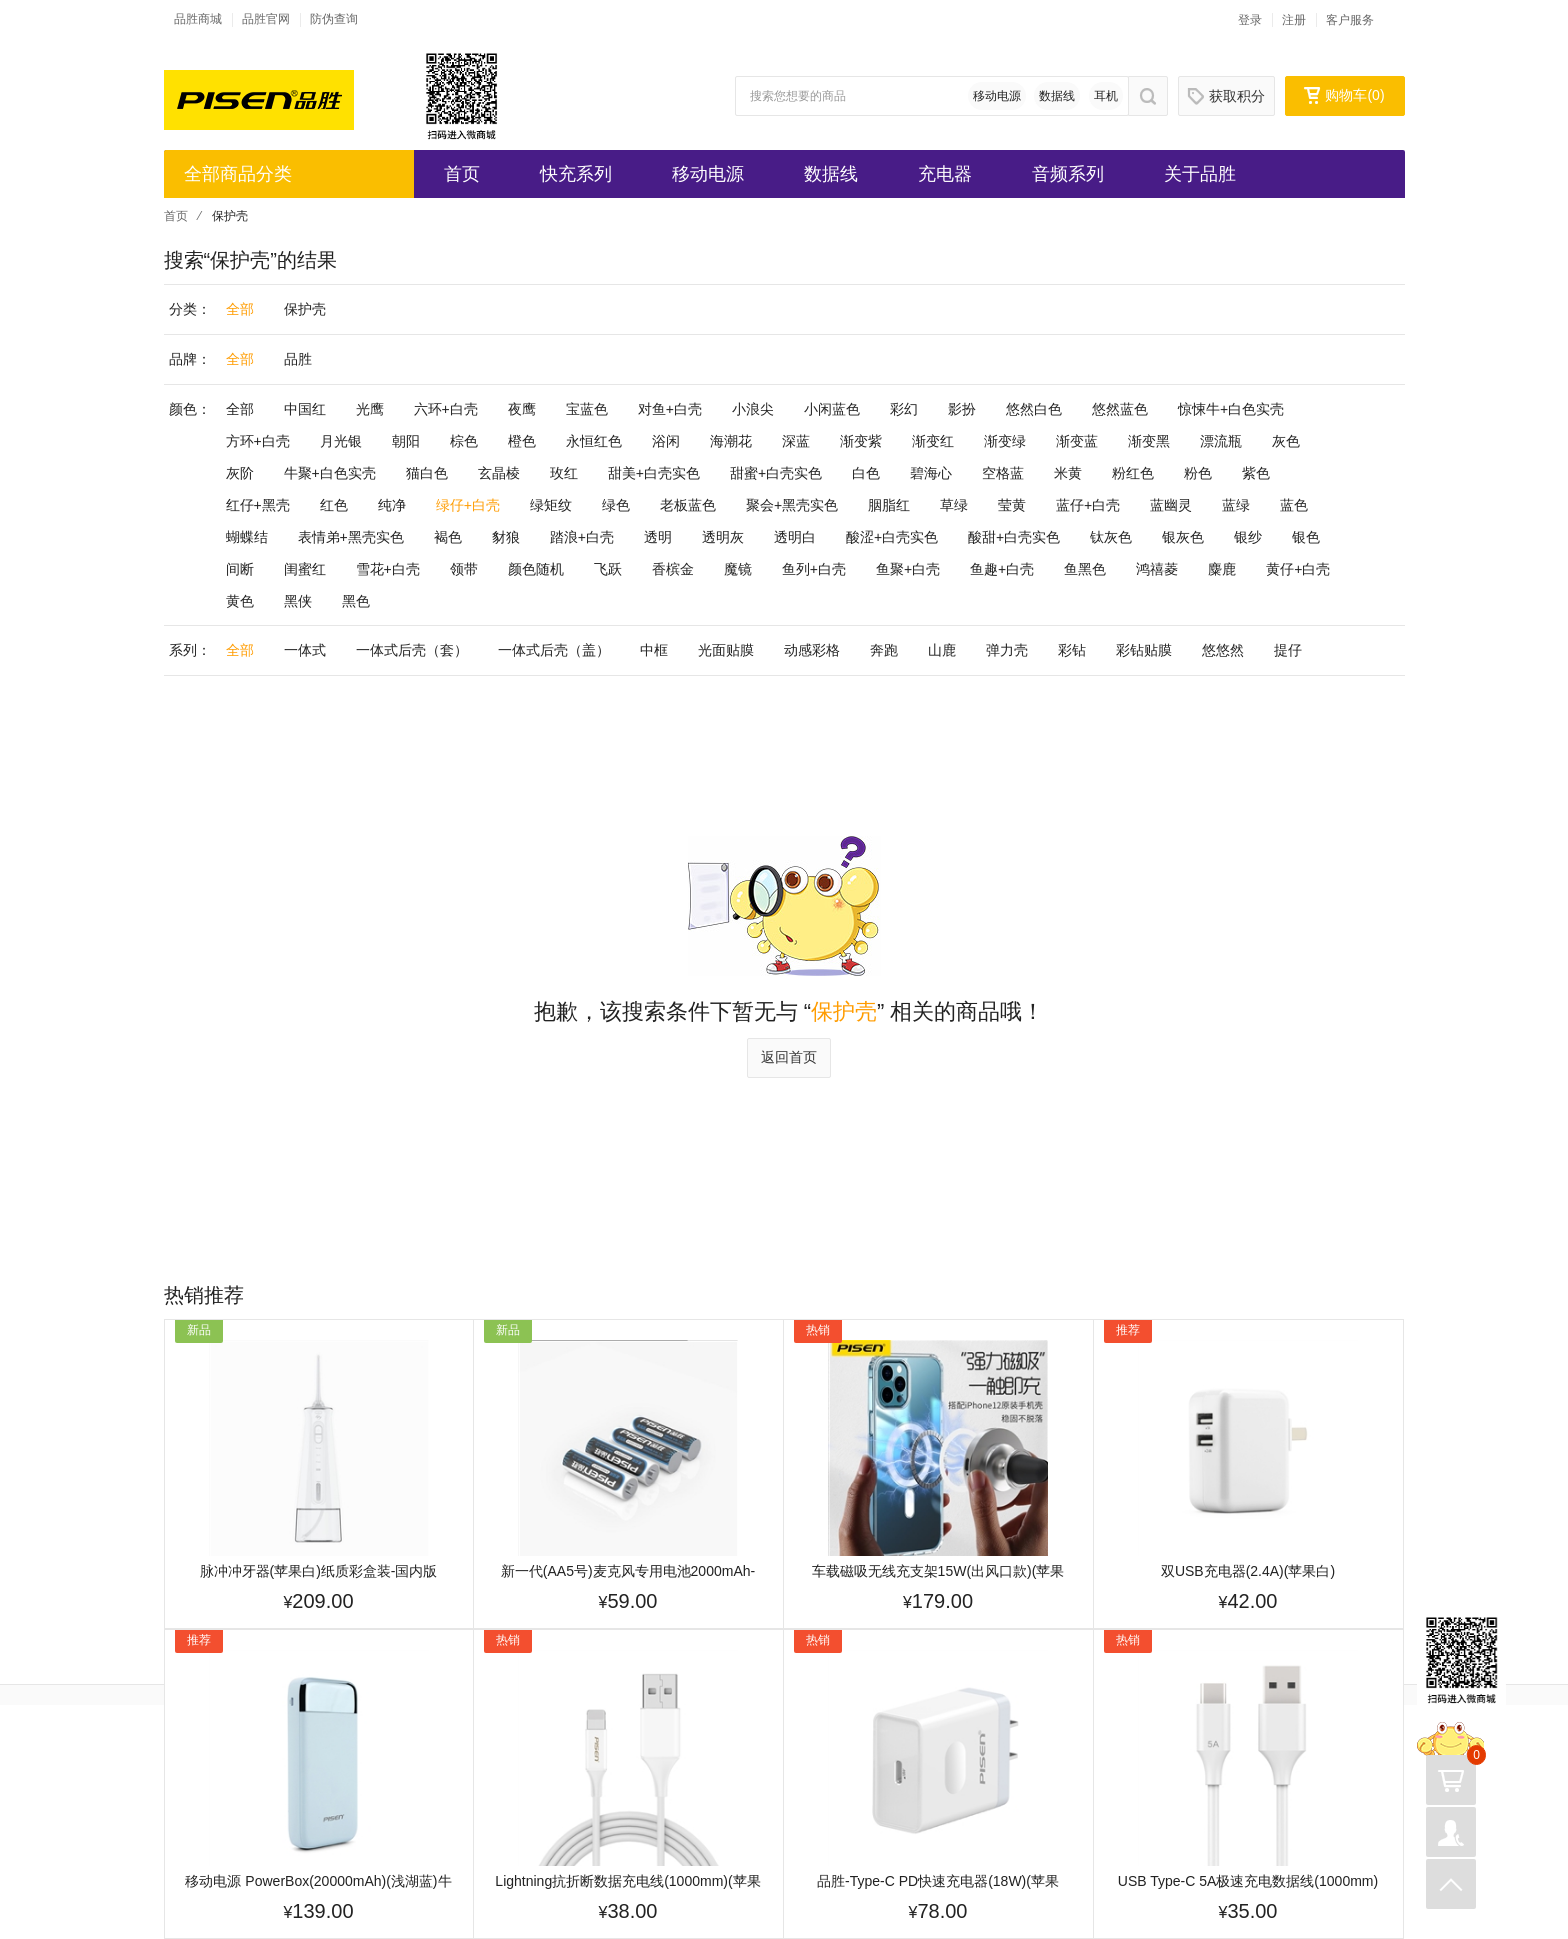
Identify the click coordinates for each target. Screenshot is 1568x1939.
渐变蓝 (1077, 441)
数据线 (1057, 96)
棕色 (464, 441)
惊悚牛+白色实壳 (1231, 409)
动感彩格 (812, 650)
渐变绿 (1005, 441)
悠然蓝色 (1120, 409)
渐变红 (933, 441)
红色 (334, 505)
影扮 (962, 409)
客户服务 (1350, 20)
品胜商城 (198, 19)
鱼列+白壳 (814, 569)
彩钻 (1072, 650)
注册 (1294, 20)
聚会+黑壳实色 (792, 505)
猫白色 (427, 473)
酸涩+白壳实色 (892, 537)
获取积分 (1226, 96)
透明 (658, 537)
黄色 (240, 601)
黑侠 (298, 601)
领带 (464, 569)
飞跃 (608, 569)
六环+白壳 (446, 409)
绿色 (616, 505)
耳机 (1106, 96)
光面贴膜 (726, 650)
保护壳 (305, 309)
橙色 (522, 441)
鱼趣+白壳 (1002, 569)
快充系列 (576, 174)
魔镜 (738, 569)
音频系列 (1068, 174)
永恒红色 (594, 441)
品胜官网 (266, 19)
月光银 (341, 441)
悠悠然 (1223, 650)
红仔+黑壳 (258, 505)
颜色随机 (536, 569)
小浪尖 (753, 409)
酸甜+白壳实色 (1014, 537)
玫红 (564, 473)
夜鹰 (522, 409)
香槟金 (673, 569)
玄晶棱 (499, 473)
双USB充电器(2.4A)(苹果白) (1248, 1571)
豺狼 (506, 537)
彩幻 (904, 409)
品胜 (298, 359)
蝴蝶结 (247, 537)
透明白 (795, 537)
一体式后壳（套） (412, 650)
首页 (462, 174)
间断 (240, 569)
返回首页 (789, 1057)
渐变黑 (1149, 441)
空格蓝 (1003, 473)
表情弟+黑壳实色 (351, 537)
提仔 (1288, 650)
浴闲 (666, 441)
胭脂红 (889, 505)
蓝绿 (1236, 505)
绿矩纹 (551, 505)
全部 (240, 309)
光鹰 (370, 409)
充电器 (945, 174)
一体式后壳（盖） (554, 650)
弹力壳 (1007, 650)
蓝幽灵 (1171, 505)
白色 (866, 473)
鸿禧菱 (1157, 569)
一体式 (305, 650)
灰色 (1286, 441)
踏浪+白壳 (582, 537)
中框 (654, 650)
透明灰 (723, 537)
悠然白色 (1034, 409)
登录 (1250, 20)
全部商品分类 (238, 174)
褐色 (448, 537)
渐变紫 (861, 441)
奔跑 (884, 650)
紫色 (1256, 473)
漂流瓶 (1221, 441)
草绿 (954, 505)
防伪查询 (334, 19)
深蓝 (796, 441)
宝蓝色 (587, 409)
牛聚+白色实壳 (330, 473)
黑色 (356, 601)
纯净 (392, 505)
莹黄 (1012, 505)
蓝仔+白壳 (1088, 505)
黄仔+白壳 (1298, 569)
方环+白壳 (258, 441)
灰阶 (240, 473)
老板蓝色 (688, 505)
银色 (1306, 537)
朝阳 (406, 441)
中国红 (305, 409)
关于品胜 (1200, 174)
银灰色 (1183, 537)
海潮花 (731, 441)
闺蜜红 (305, 569)
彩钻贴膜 (1144, 650)
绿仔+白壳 (468, 505)
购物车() (1344, 95)
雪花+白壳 (388, 569)
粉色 (1198, 473)
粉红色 (1133, 473)
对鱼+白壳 (670, 409)
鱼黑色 (1085, 569)
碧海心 (931, 473)
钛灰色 (1111, 537)
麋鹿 (1222, 569)
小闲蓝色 (832, 409)
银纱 (1248, 537)
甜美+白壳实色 (654, 473)
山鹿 (942, 650)
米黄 (1068, 473)
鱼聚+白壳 (908, 569)
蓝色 (1294, 505)
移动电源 (997, 96)
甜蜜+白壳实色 (776, 473)
